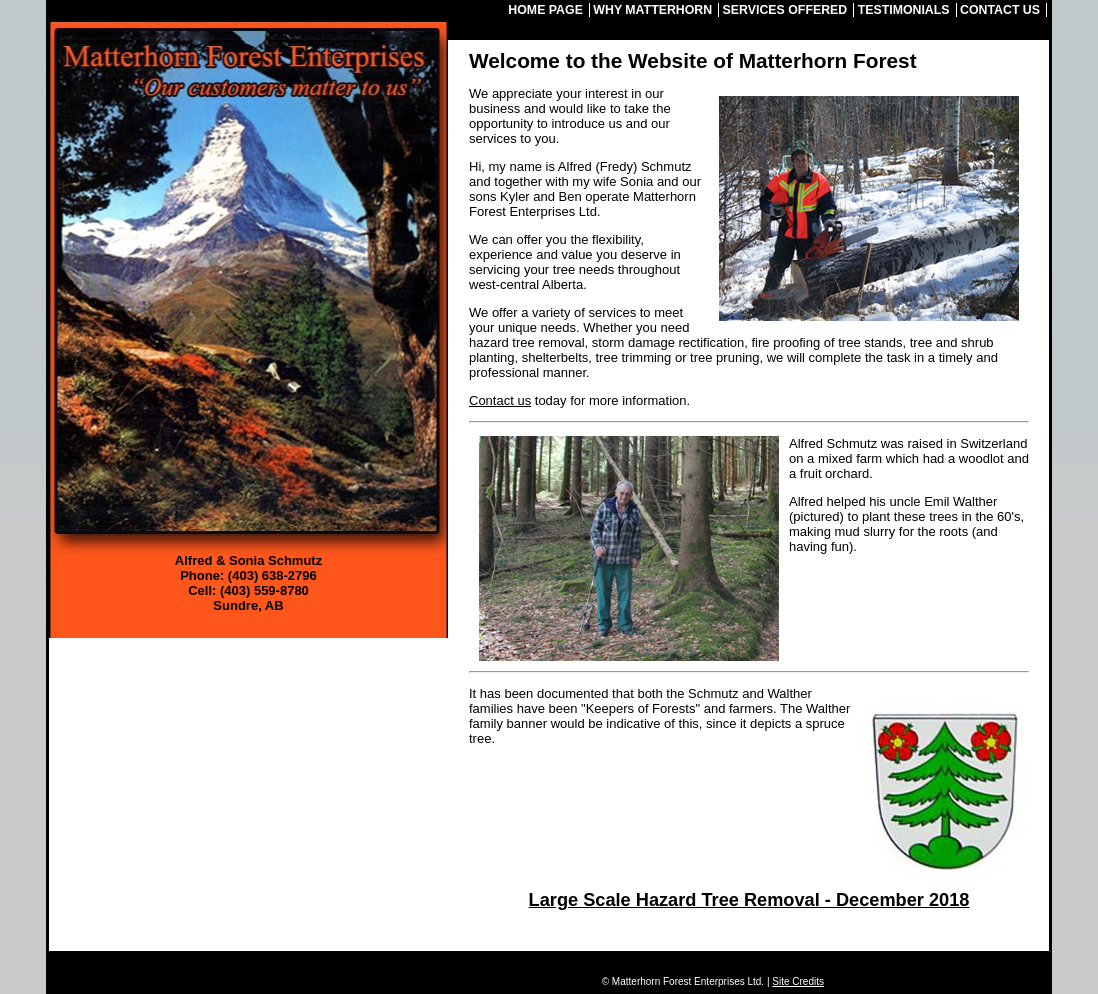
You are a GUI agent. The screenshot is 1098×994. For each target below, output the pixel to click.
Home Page (545, 10)
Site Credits (798, 981)
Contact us (500, 400)
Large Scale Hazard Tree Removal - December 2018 (749, 900)
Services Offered (785, 10)
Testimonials (904, 10)
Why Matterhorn (652, 10)
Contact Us (1000, 10)
